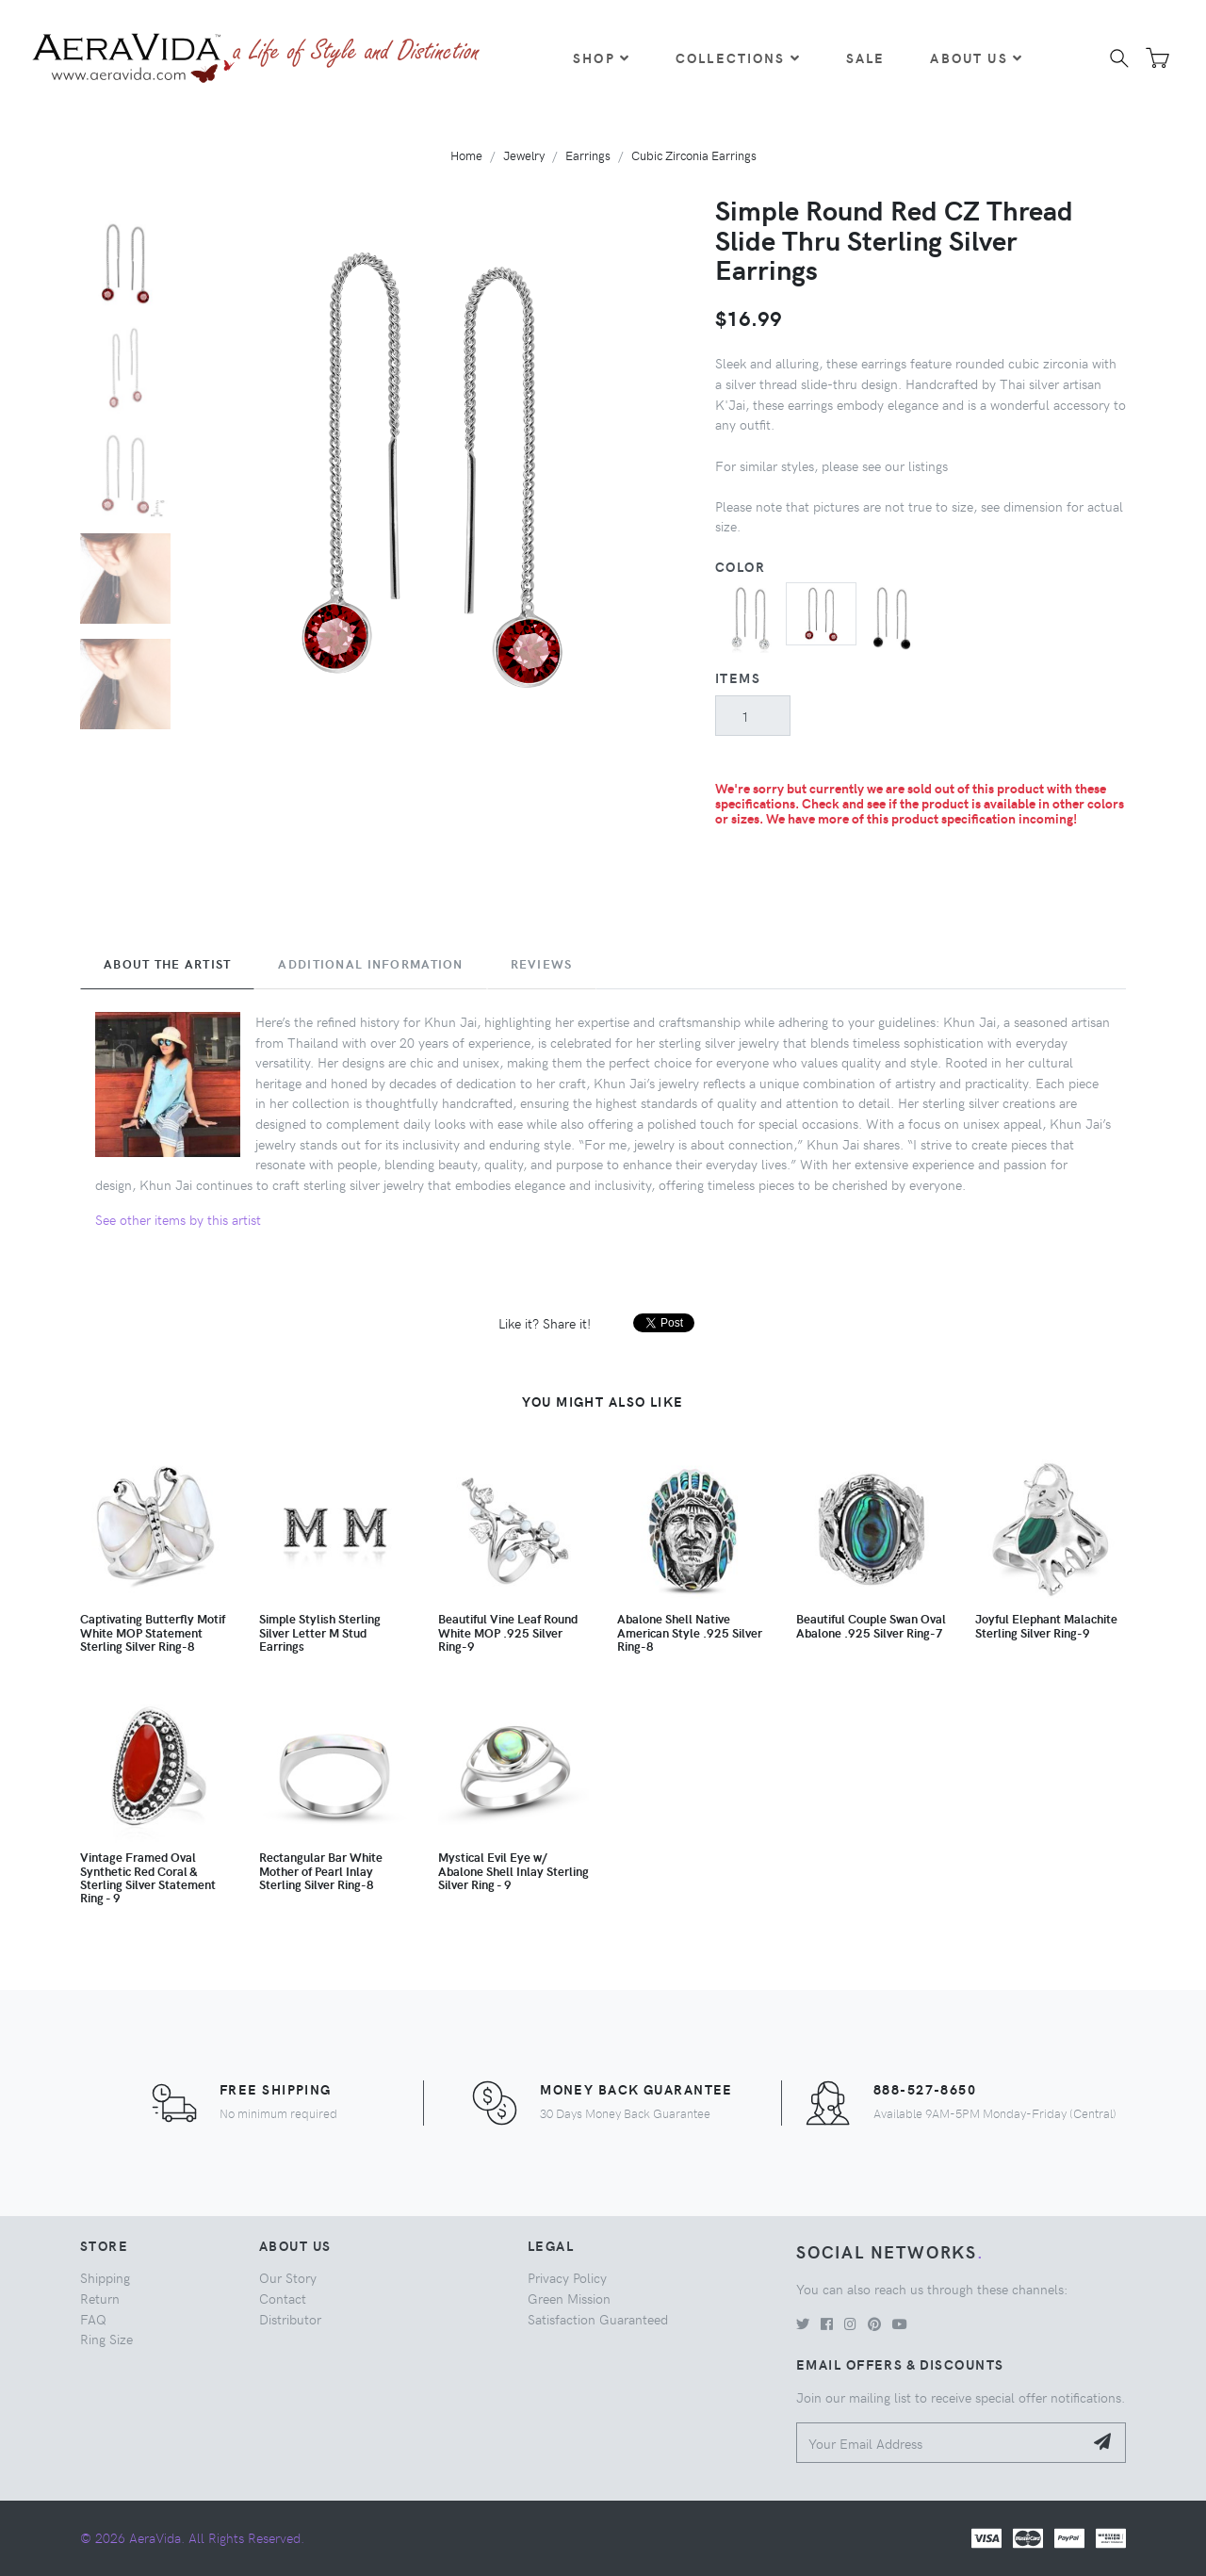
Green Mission (569, 2298)
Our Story (288, 2277)
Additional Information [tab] (370, 963)
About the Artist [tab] (167, 963)
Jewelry (524, 155)
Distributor (290, 2318)
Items (737, 677)
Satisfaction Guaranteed (598, 2318)
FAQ (93, 2318)
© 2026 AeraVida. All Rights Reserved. (192, 2537)
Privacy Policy (567, 2277)
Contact (282, 2298)
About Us (976, 57)
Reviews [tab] (542, 963)
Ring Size (106, 2338)
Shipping (105, 2277)
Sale (866, 57)
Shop (601, 57)
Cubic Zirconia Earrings (694, 155)
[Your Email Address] (940, 2442)
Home (466, 155)
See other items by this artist (178, 1219)
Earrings (588, 155)
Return (100, 2298)
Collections (738, 57)
